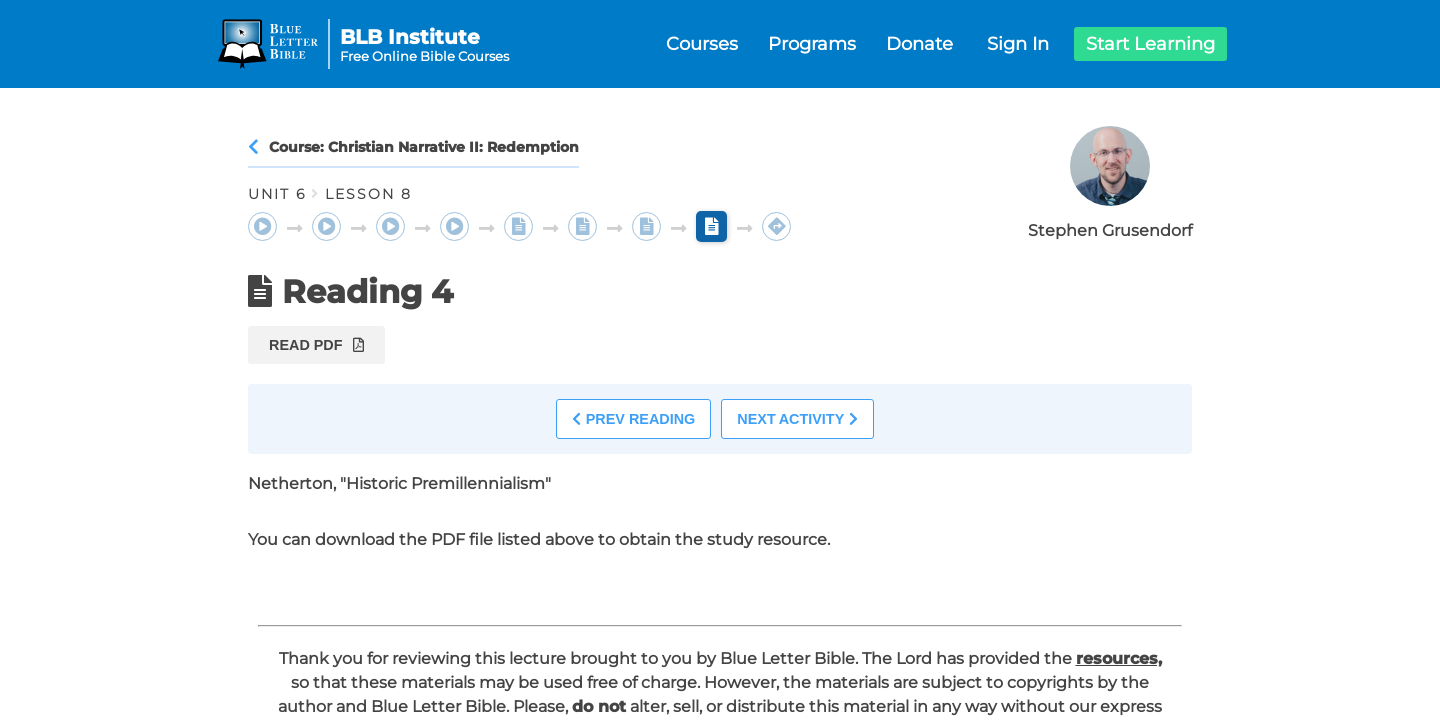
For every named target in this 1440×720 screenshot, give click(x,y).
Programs (812, 44)
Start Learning (1150, 44)
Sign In (1018, 44)
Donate (919, 44)
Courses (702, 44)
